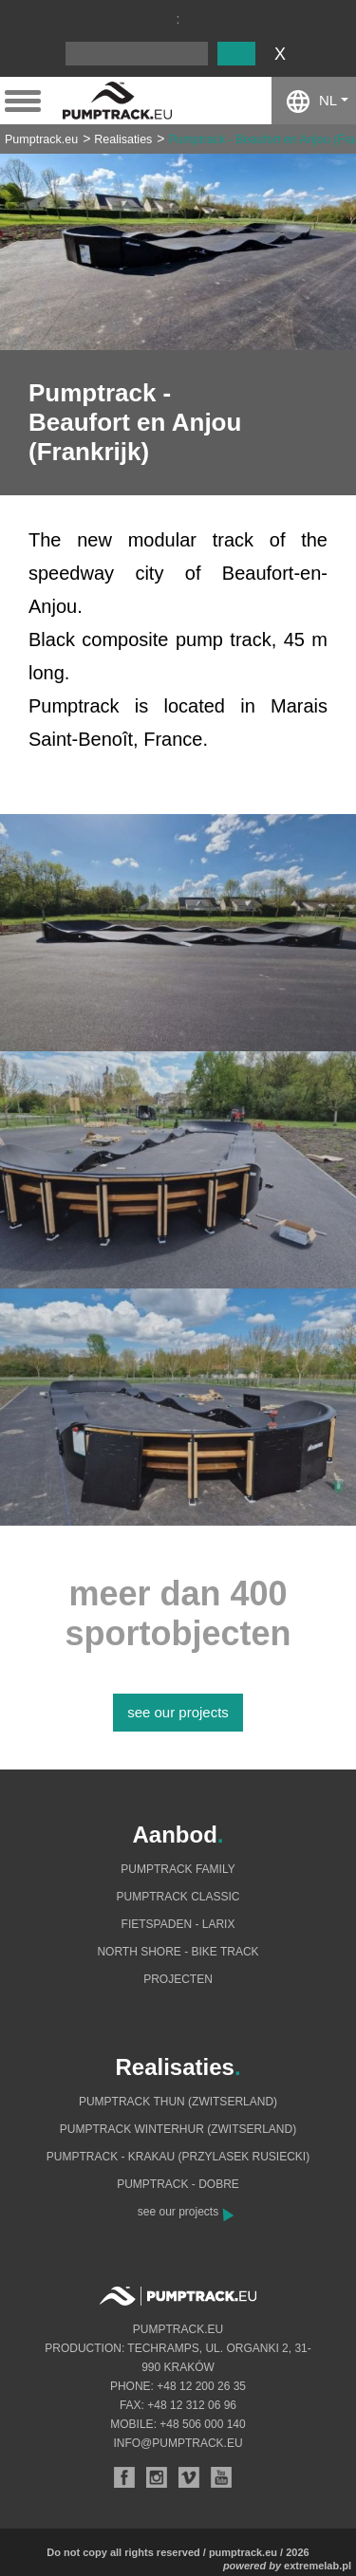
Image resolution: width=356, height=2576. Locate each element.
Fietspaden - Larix (178, 1924)
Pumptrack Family (177, 1869)
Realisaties (123, 139)
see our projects (178, 1712)
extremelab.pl (317, 2565)
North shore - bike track (177, 1951)
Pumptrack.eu (41, 139)
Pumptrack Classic (177, 1896)
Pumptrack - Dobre (178, 2184)
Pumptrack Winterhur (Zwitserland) (178, 2129)
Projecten (178, 1979)
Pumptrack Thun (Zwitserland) (178, 2101)
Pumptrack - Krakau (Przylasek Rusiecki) (178, 2156)
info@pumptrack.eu (177, 2443)
